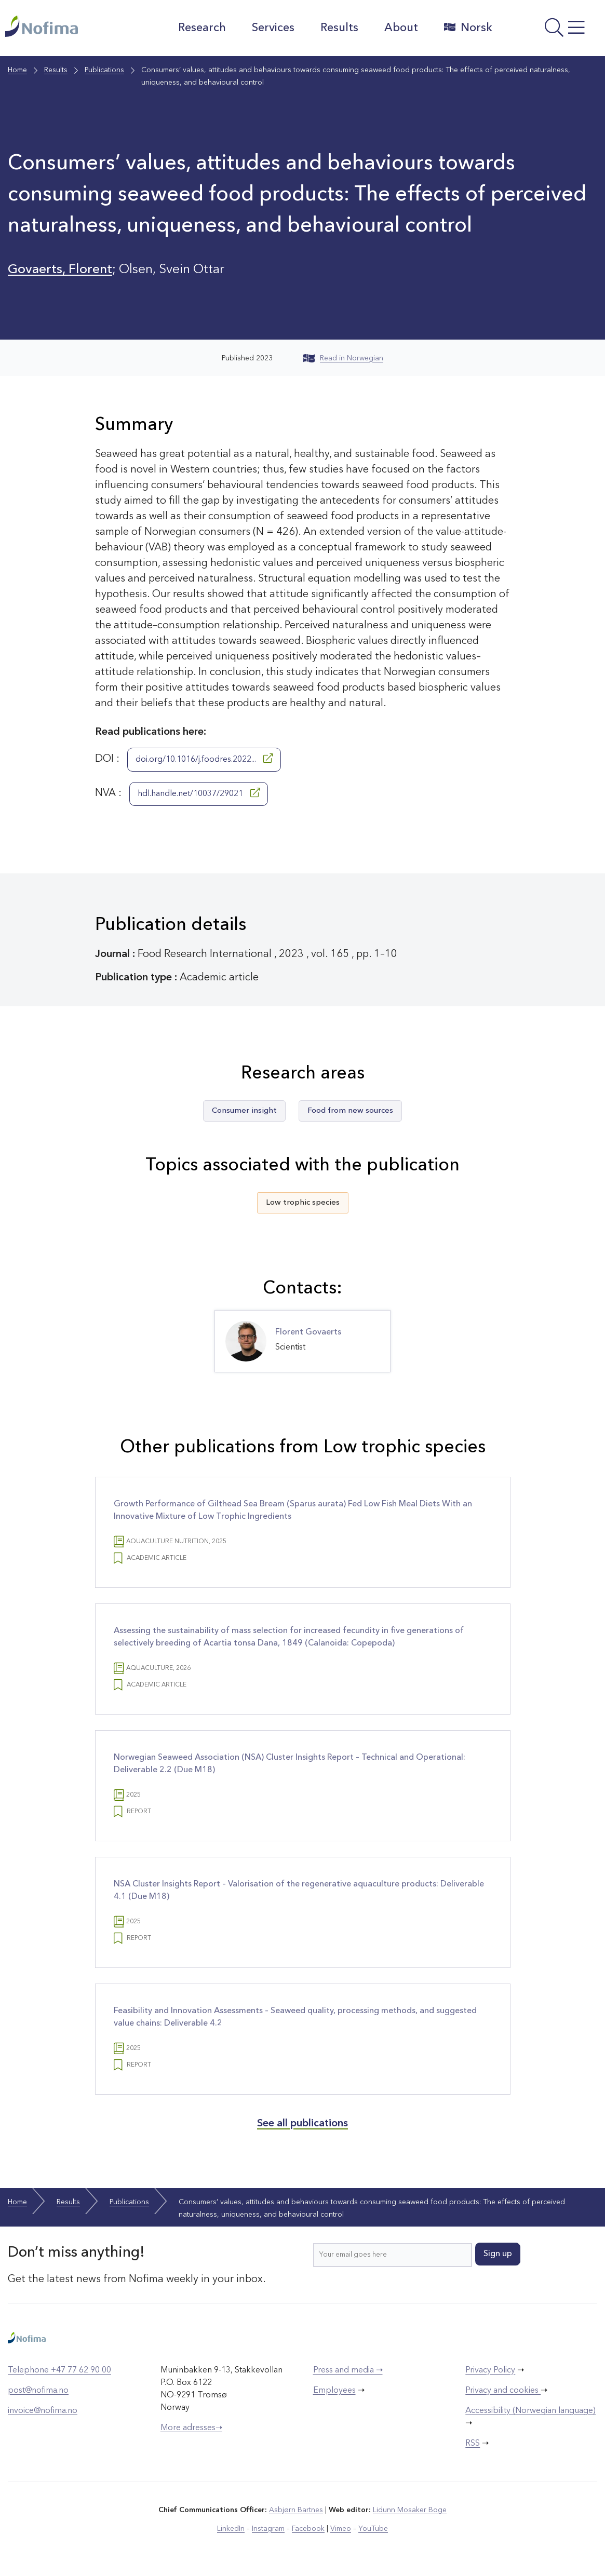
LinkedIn (231, 2528)
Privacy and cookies (503, 2390)
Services (273, 28)
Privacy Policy (490, 2370)
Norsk (468, 27)
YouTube (373, 2528)
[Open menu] (551, 30)
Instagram (268, 2528)
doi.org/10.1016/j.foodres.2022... (204, 758)
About (401, 28)
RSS (472, 2443)
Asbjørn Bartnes (296, 2510)
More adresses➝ (191, 2428)
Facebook (308, 2528)
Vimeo (340, 2528)
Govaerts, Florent (60, 269)
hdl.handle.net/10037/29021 (199, 793)
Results (339, 28)
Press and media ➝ (348, 2370)
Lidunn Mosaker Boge (410, 2510)
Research (202, 28)
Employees (334, 2390)
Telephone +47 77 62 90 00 (59, 2370)
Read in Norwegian (343, 358)
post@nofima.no (38, 2390)
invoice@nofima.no (42, 2411)
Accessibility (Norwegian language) (530, 2411)
